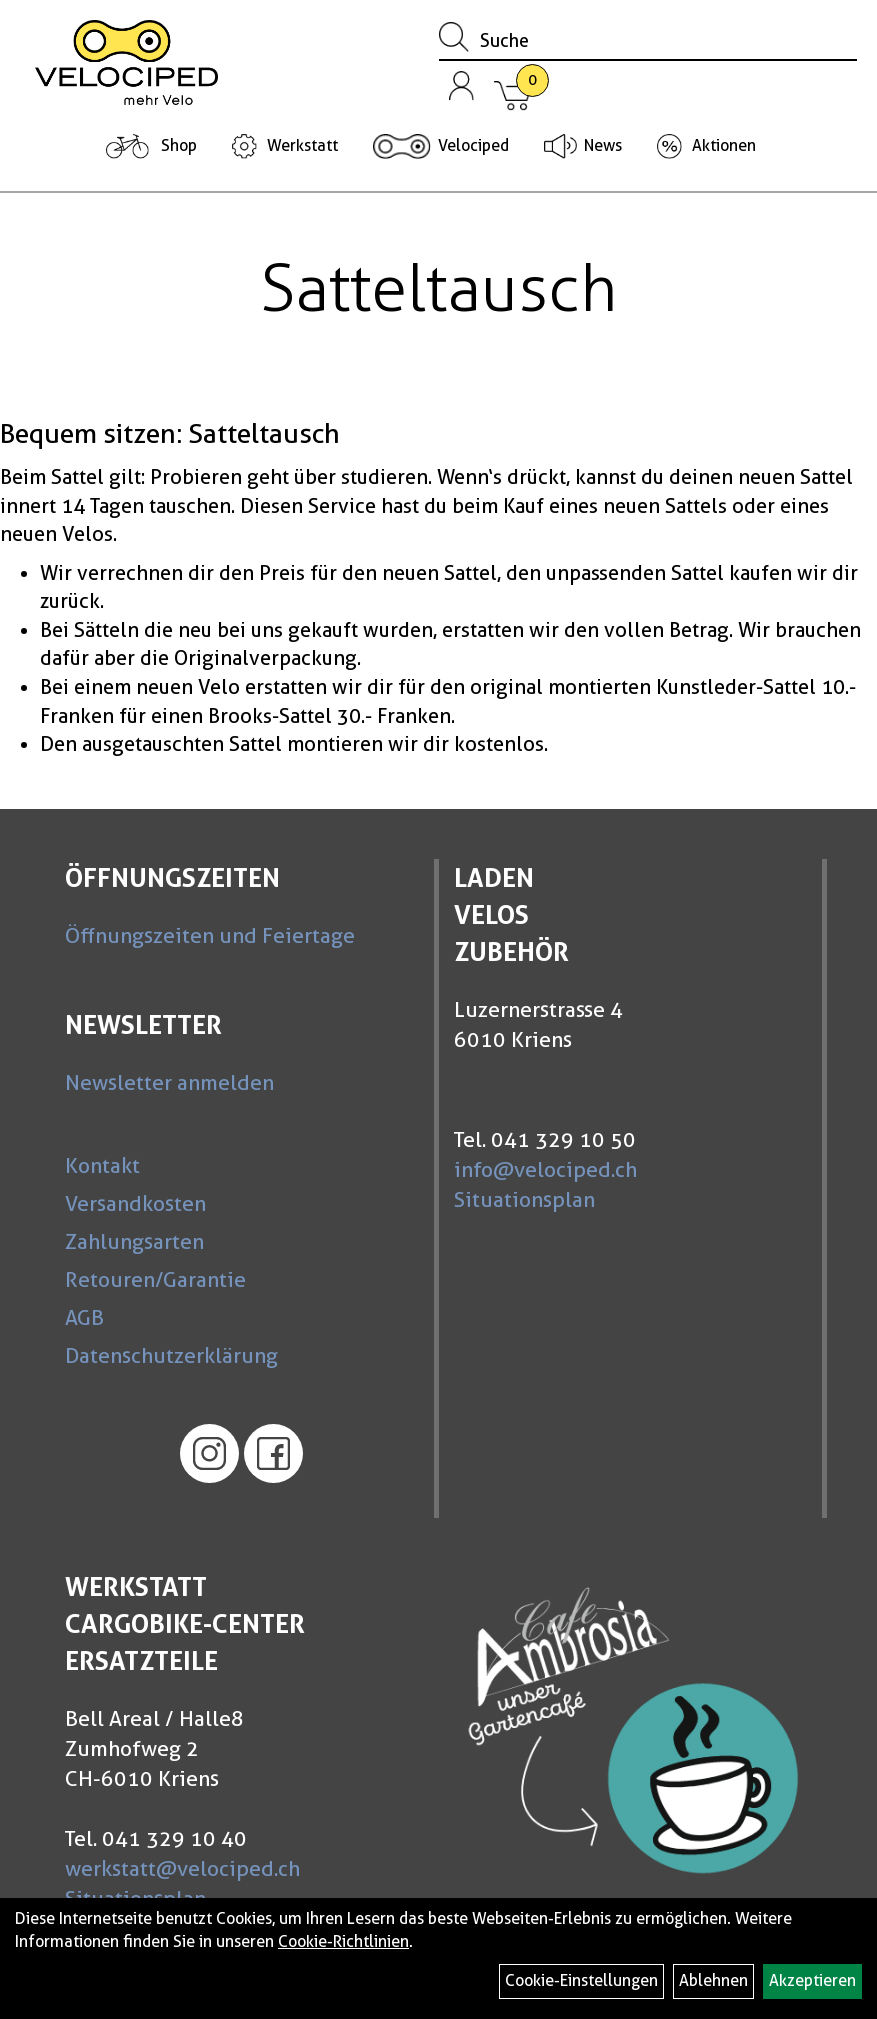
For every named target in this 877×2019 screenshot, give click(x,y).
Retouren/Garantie (155, 1279)
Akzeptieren (812, 1980)
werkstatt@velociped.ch (182, 1868)
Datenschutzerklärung (171, 1355)
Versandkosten (135, 1203)
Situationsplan (524, 1199)
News (603, 145)
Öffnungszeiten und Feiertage (210, 935)
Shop (179, 145)
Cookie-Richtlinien (343, 1941)
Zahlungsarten (134, 1241)
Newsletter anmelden (169, 1082)
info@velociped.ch (545, 1169)
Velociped (473, 145)
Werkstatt (302, 145)
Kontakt (102, 1165)
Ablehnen (713, 1980)
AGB (84, 1317)
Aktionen (724, 145)
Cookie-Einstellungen (581, 1980)
